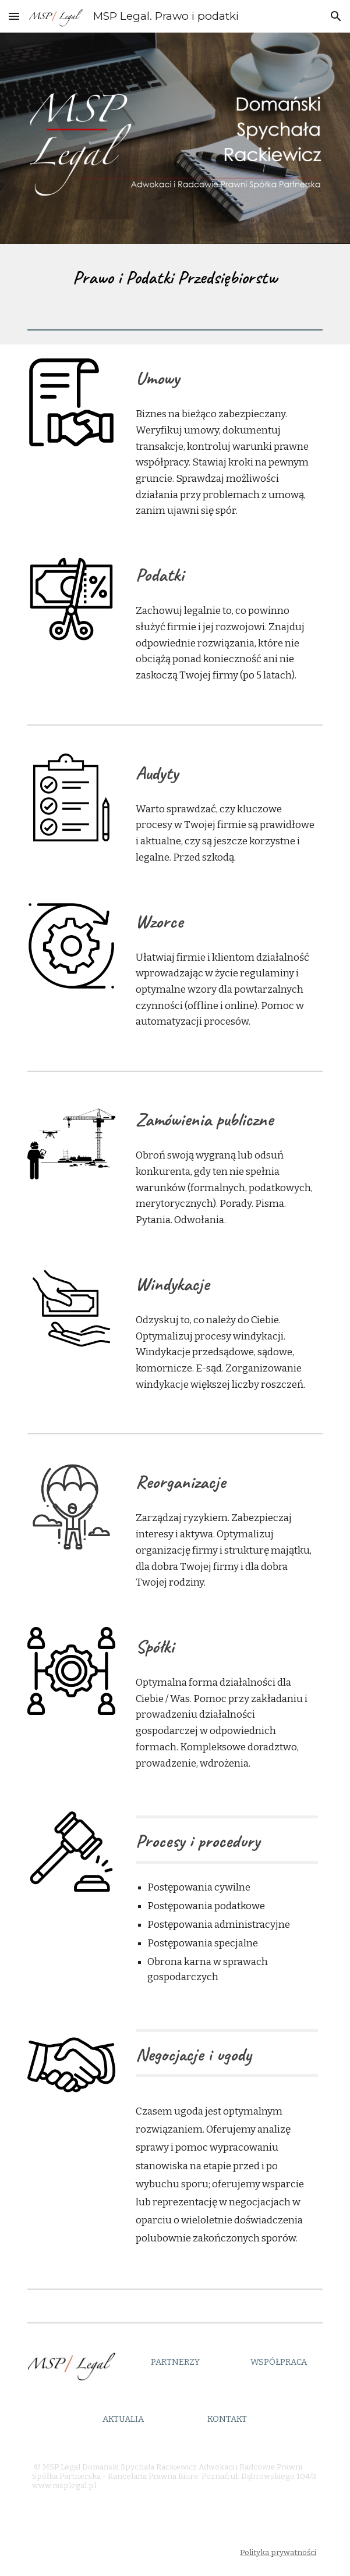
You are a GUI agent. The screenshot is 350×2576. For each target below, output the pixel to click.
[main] (175, 277)
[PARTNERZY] (175, 2361)
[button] (14, 16)
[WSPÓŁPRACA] (279, 2361)
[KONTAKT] (227, 2419)
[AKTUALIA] (123, 2419)
